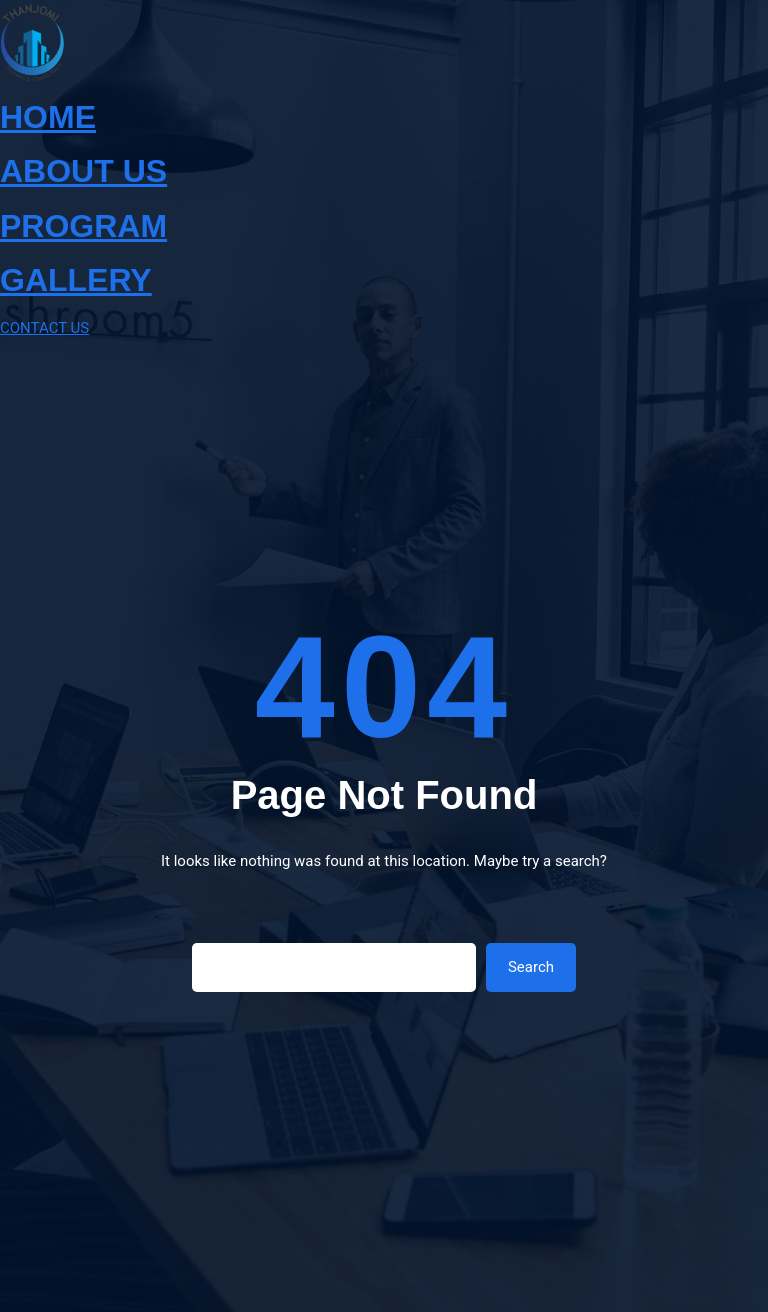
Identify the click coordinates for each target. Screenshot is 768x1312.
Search (531, 967)
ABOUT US (83, 171)
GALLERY (76, 280)
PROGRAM (83, 226)
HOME (48, 117)
